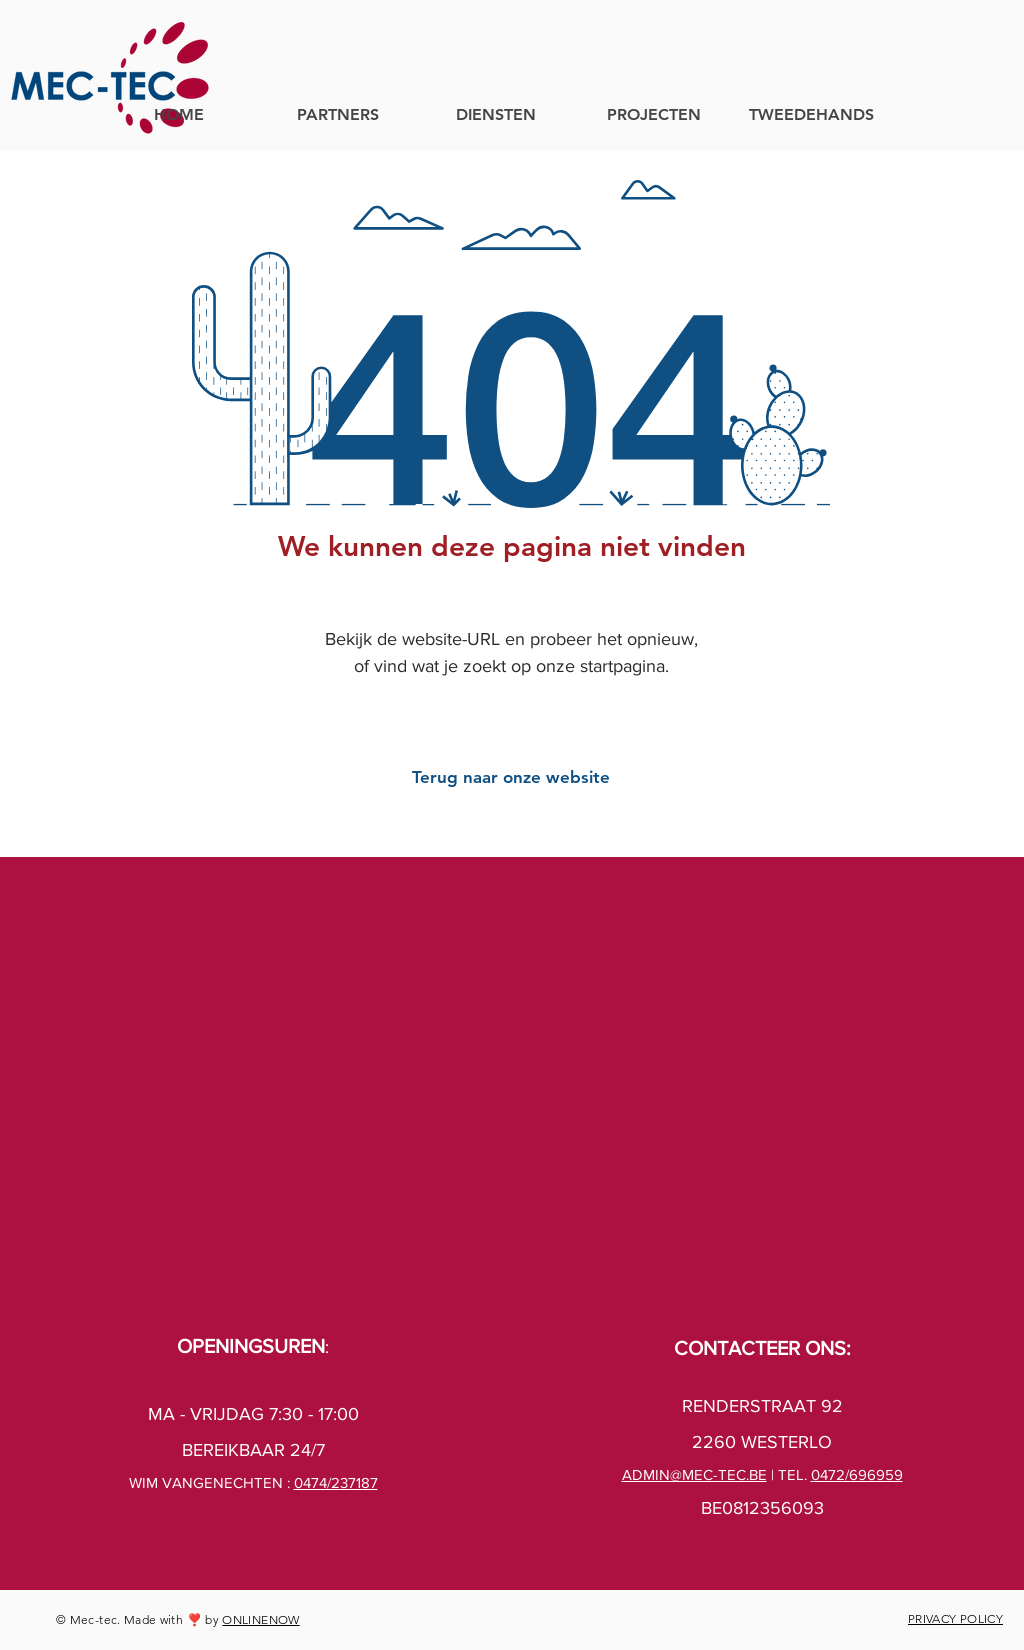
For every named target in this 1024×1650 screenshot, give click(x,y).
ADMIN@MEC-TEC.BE (694, 1474)
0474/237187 (336, 1482)
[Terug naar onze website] (511, 778)
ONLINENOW (260, 1619)
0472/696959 (857, 1474)
